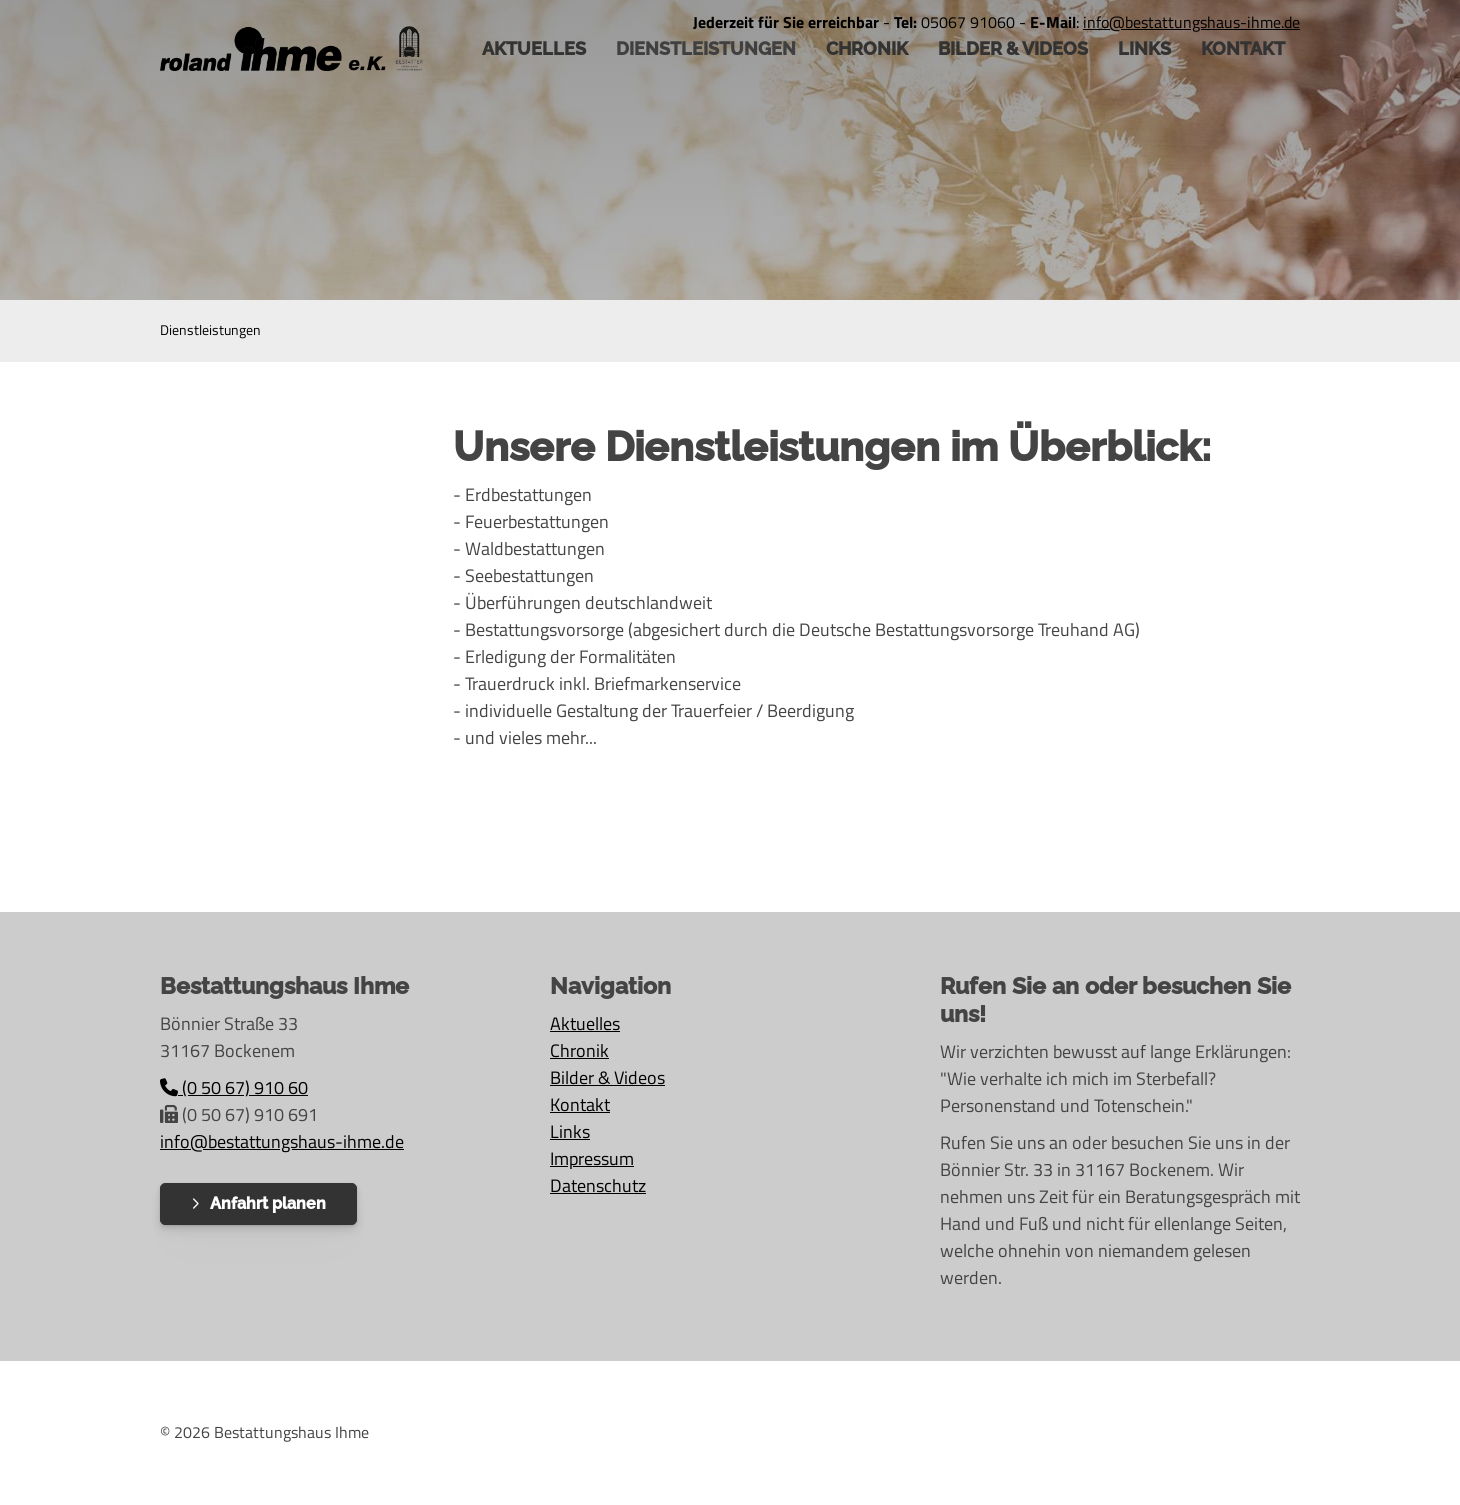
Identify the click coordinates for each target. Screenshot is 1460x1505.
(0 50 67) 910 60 (234, 1087)
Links (1144, 48)
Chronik (867, 48)
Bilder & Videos (1013, 48)
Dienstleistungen (706, 48)
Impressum (592, 1158)
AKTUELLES (534, 48)
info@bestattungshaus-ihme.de (282, 1141)
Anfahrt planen (268, 1203)
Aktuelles (585, 1023)
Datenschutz (598, 1185)
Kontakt (1243, 48)
